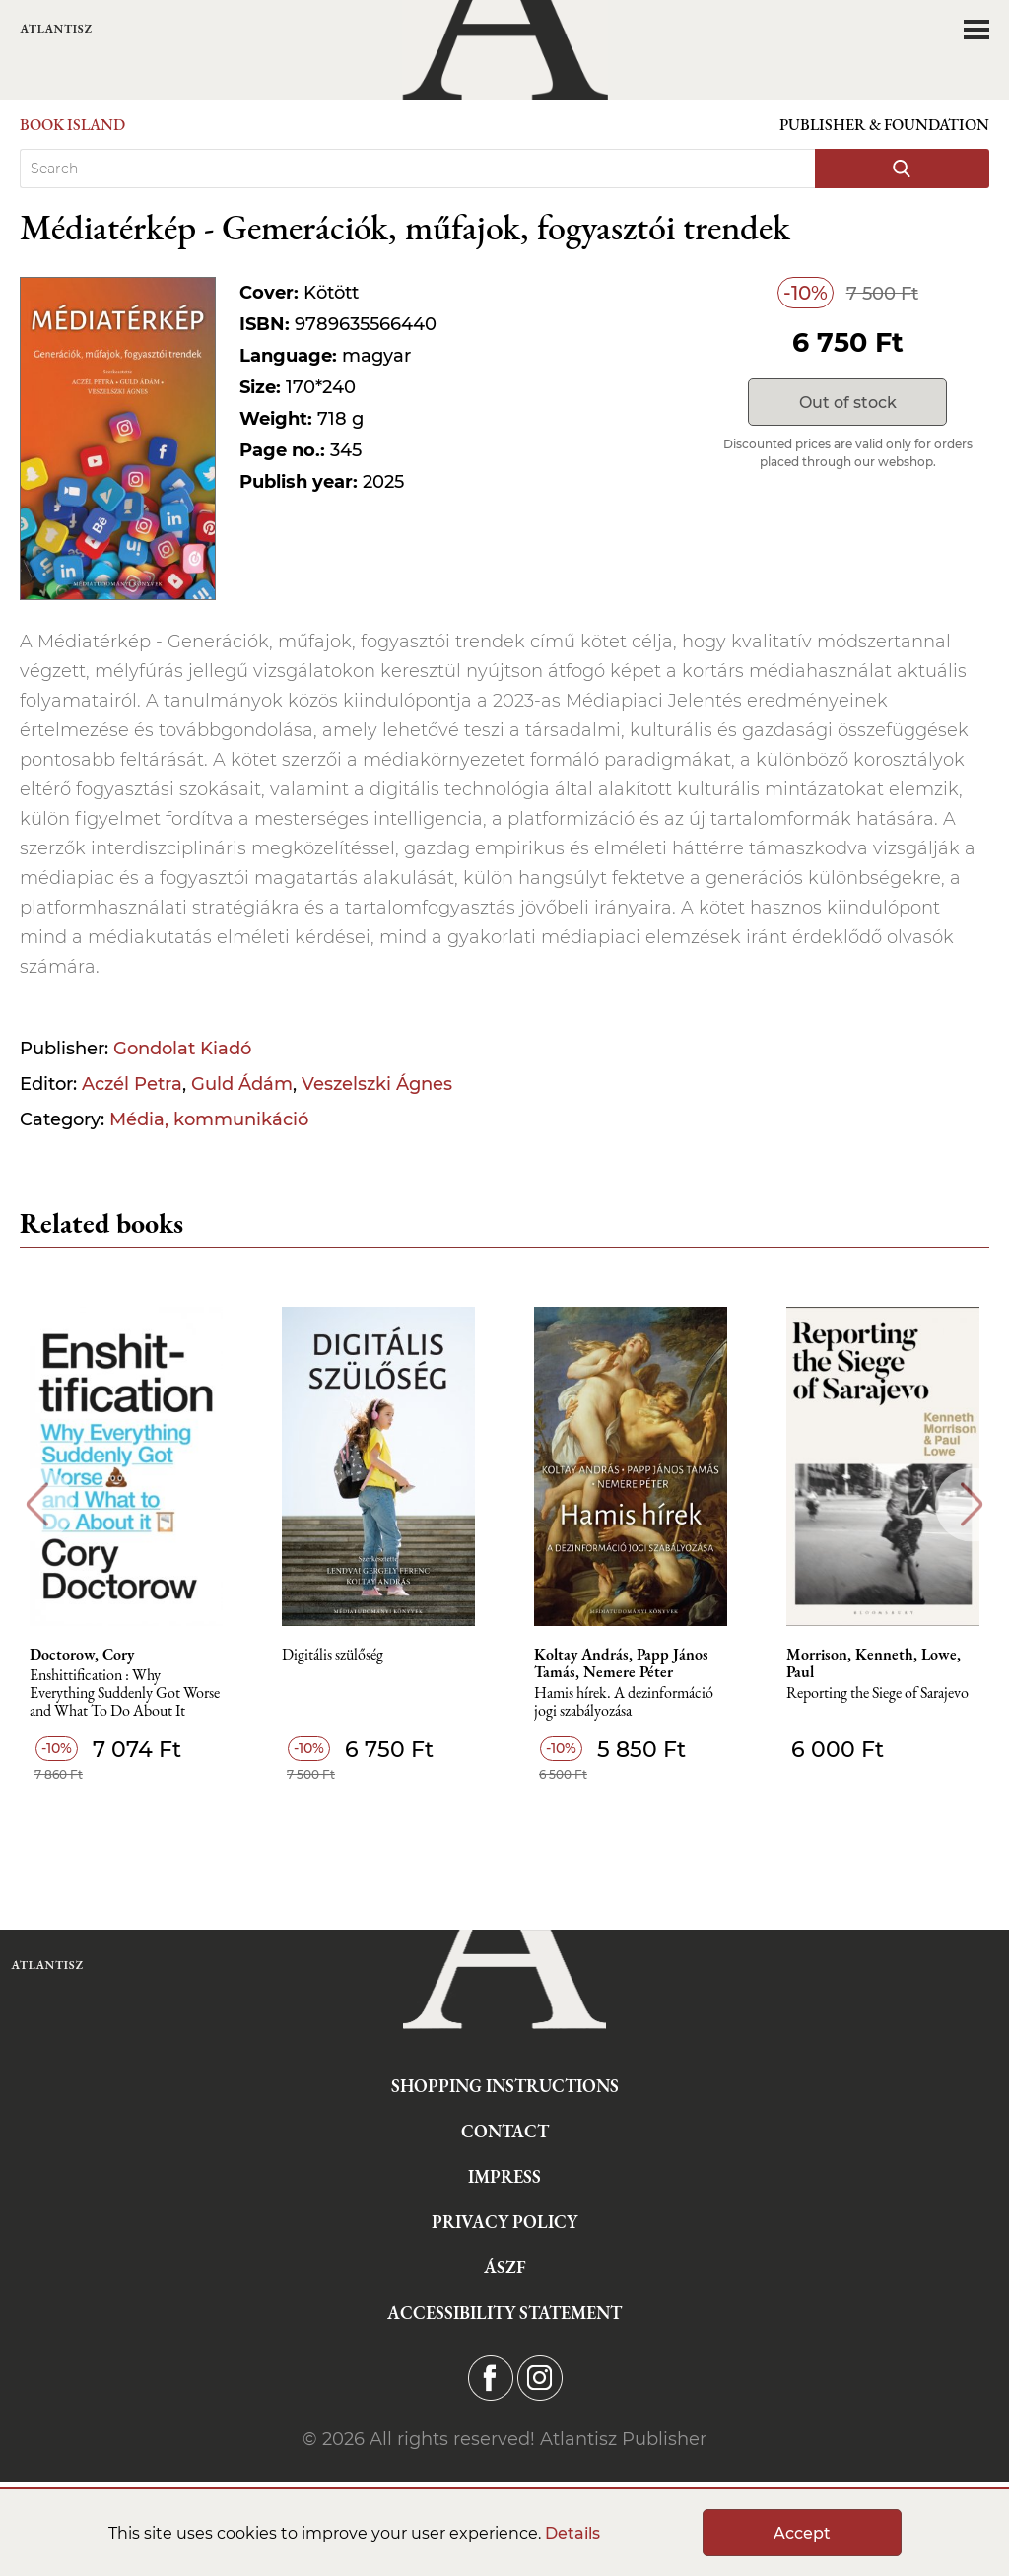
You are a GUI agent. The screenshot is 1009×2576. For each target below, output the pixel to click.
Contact (505, 2131)
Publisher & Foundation (884, 124)
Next (972, 1504)
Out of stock (848, 402)
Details (572, 2533)
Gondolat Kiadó (182, 1048)
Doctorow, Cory (82, 1654)
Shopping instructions (505, 2085)
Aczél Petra (132, 1084)
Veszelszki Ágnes (377, 1084)
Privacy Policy (504, 2221)
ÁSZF (505, 2267)
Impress (504, 2176)
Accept (802, 2533)
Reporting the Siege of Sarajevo (877, 1693)
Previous (37, 1504)
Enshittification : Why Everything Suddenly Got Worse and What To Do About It (125, 1693)
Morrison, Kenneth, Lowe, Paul (873, 1663)
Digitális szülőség (332, 1655)
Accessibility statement (504, 2312)
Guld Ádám (242, 1084)
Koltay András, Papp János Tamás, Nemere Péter (621, 1663)
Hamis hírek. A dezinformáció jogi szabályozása (623, 1702)
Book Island (72, 124)
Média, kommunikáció (208, 1119)
